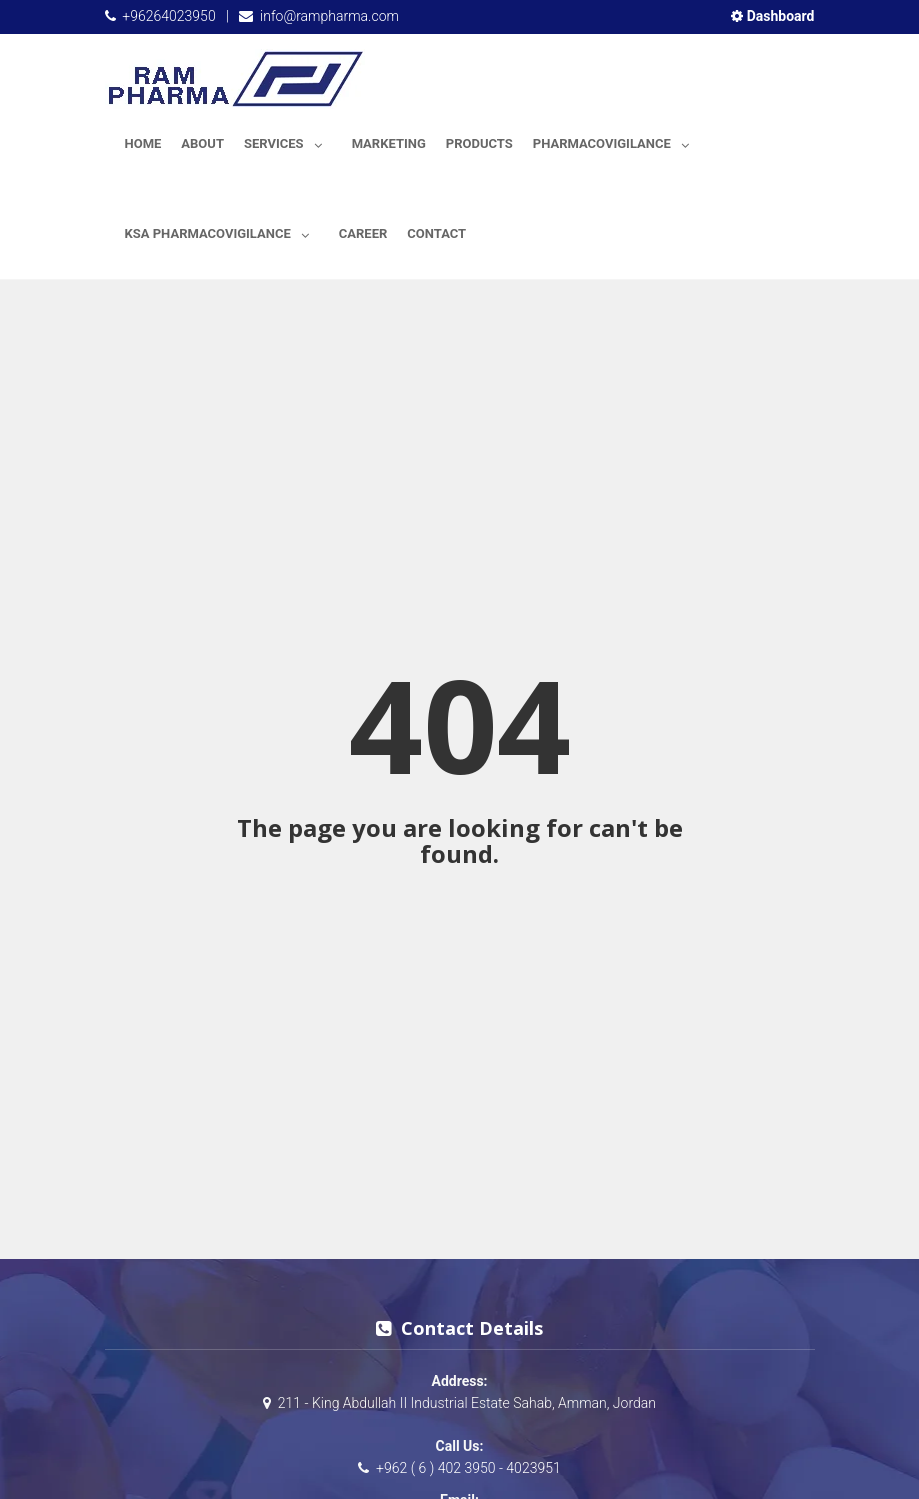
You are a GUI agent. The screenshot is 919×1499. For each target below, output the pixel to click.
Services (288, 140)
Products (479, 143)
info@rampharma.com (329, 16)
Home (143, 143)
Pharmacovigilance (616, 140)
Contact (436, 233)
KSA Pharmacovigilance (222, 230)
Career (363, 233)
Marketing (389, 143)
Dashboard (772, 16)
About (202, 143)
